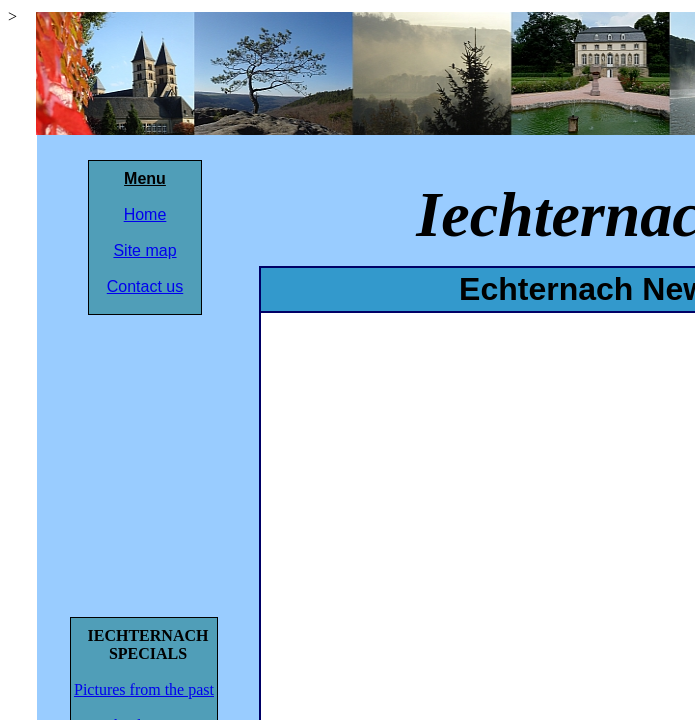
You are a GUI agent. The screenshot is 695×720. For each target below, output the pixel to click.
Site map (144, 250)
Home (145, 214)
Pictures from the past (144, 689)
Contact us (145, 286)
